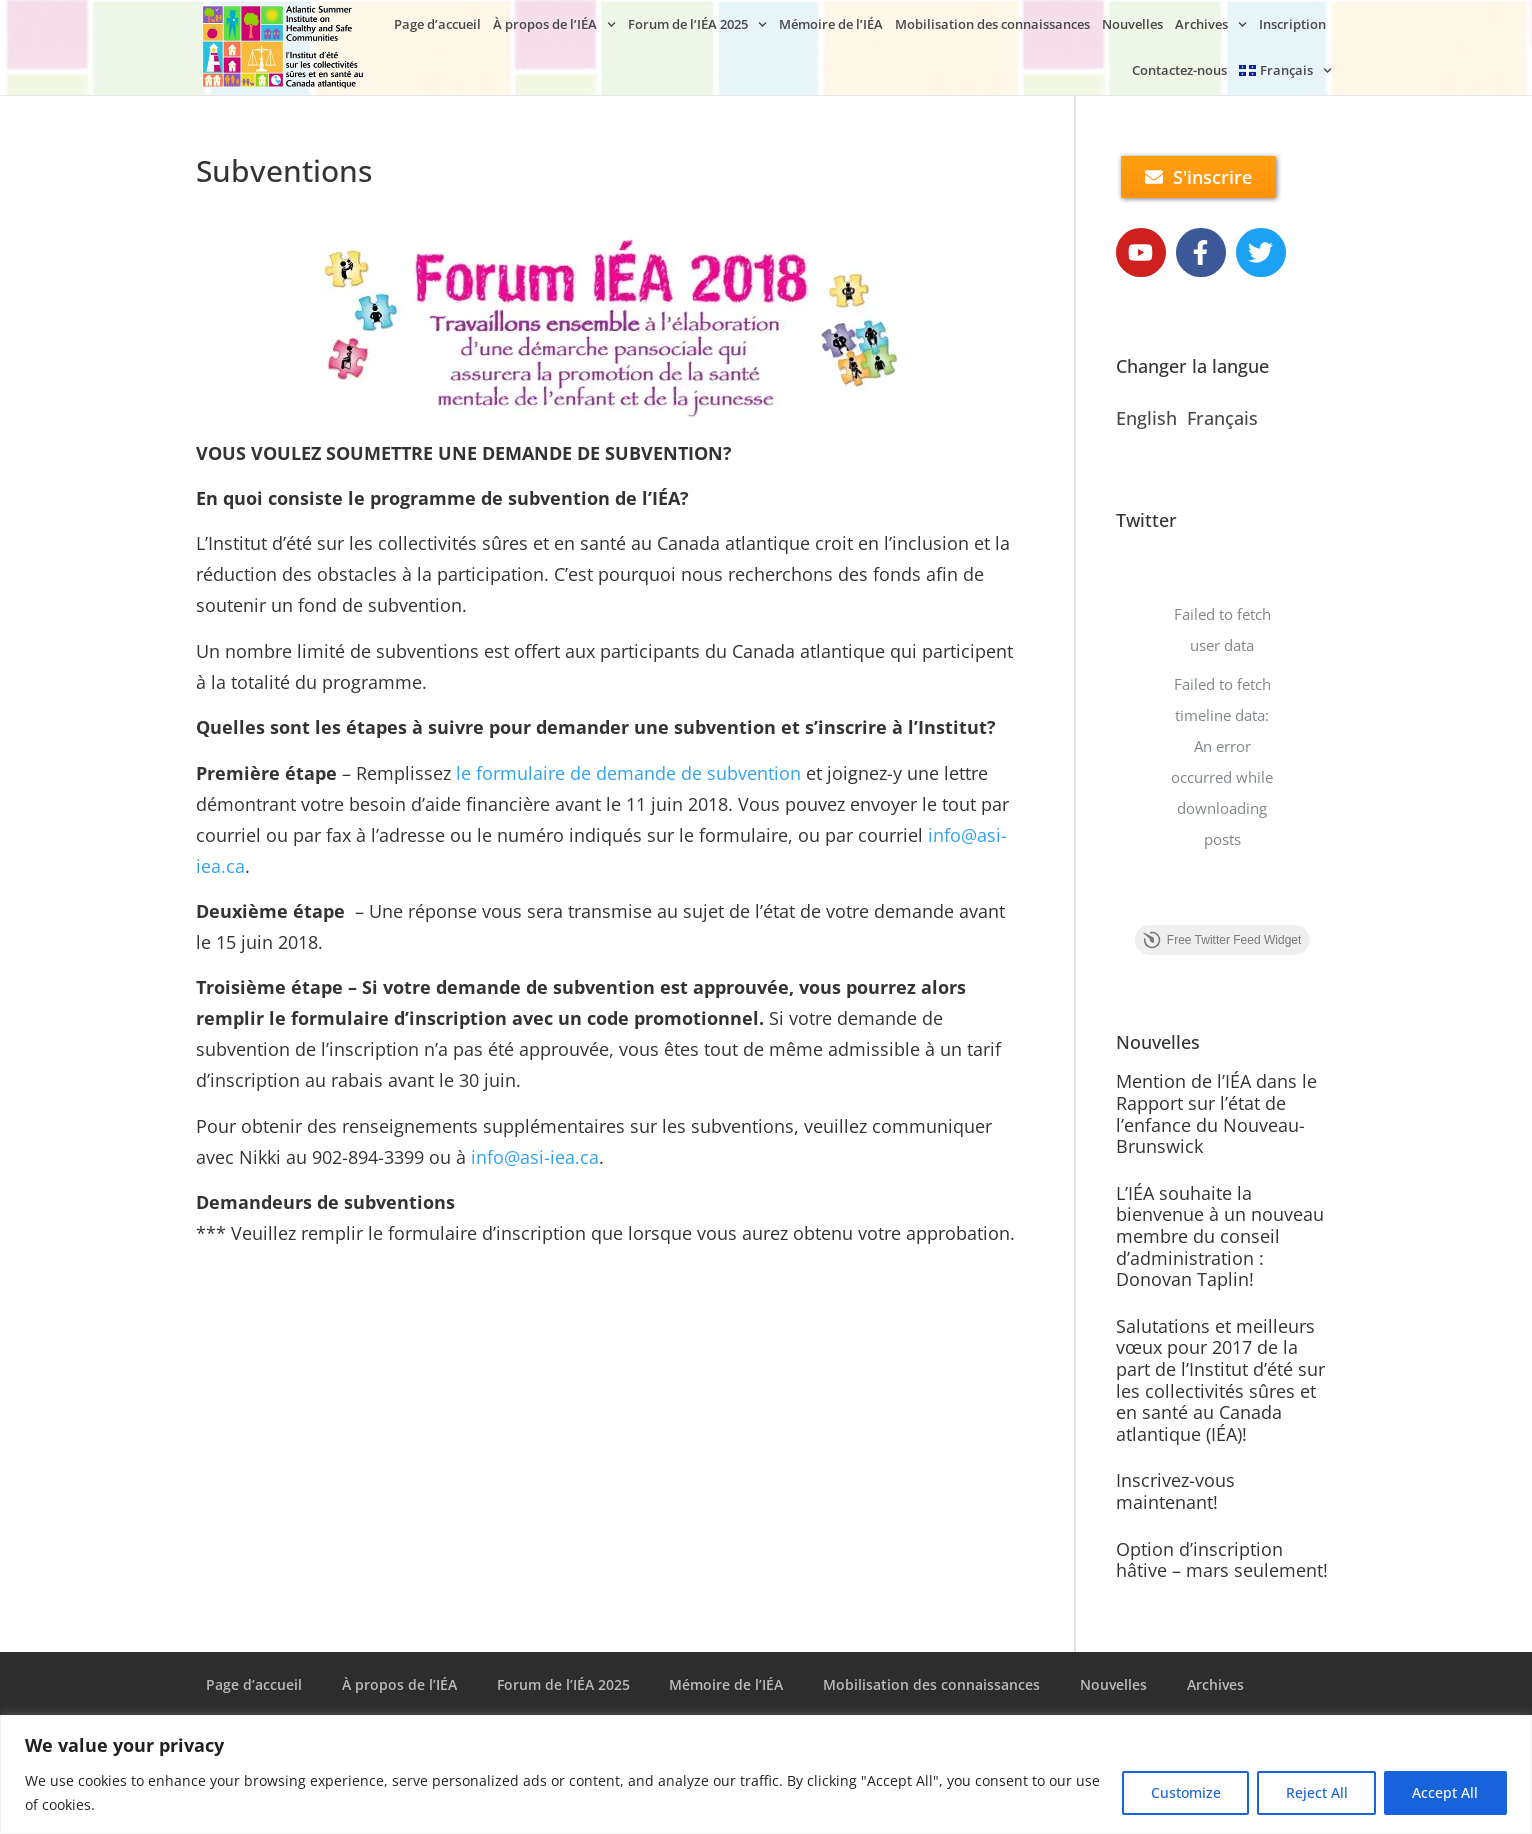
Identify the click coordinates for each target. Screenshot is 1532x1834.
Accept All (1445, 1792)
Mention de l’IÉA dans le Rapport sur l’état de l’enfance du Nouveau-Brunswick (1216, 1114)
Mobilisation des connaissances (992, 24)
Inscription (1292, 24)
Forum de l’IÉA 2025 (697, 24)
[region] (766, 1774)
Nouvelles (1132, 24)
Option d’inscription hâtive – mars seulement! (1222, 1560)
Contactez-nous (1179, 70)
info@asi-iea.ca (535, 1157)
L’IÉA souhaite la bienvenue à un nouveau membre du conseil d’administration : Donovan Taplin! (1220, 1236)
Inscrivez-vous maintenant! (1175, 1491)
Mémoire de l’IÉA (831, 24)
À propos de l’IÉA (554, 24)
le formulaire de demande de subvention (628, 773)
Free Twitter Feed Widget (1222, 941)
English (1146, 419)
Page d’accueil (437, 24)
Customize (1183, 1792)
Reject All (1315, 1792)
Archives (1211, 24)
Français (1222, 419)
